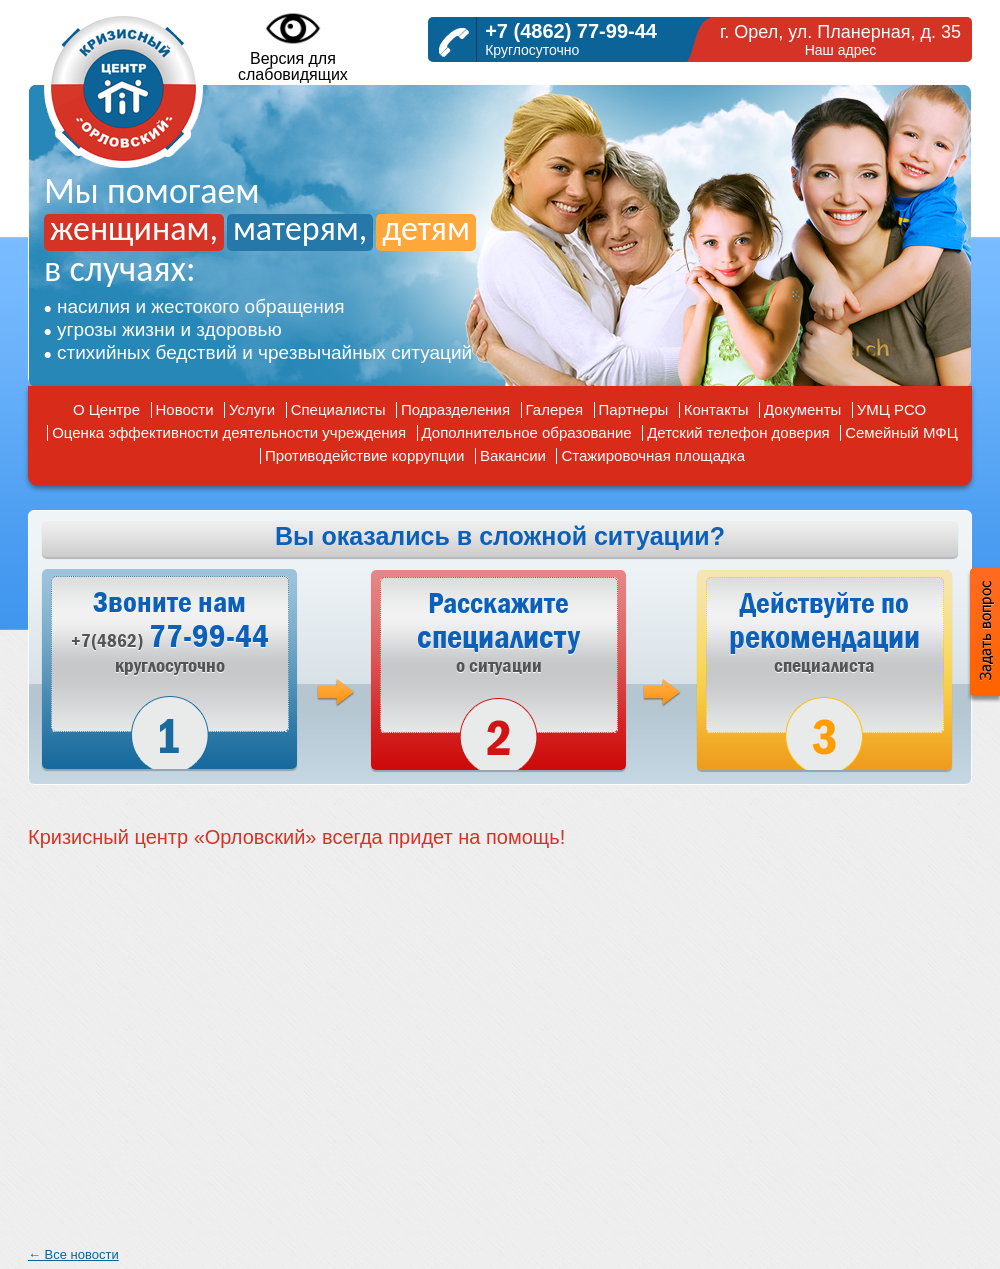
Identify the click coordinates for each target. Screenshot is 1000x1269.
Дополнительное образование (527, 432)
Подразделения (455, 409)
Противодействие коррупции (364, 455)
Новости (185, 409)
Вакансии (513, 455)
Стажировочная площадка (653, 455)
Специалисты (338, 409)
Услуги (252, 409)
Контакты (716, 409)
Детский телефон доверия (738, 432)
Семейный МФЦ (901, 432)
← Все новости (73, 1254)
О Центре (106, 409)
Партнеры (634, 409)
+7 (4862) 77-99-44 (571, 31)
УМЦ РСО (891, 409)
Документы (802, 409)
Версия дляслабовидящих (293, 46)
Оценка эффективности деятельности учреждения (229, 432)
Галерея (555, 409)
